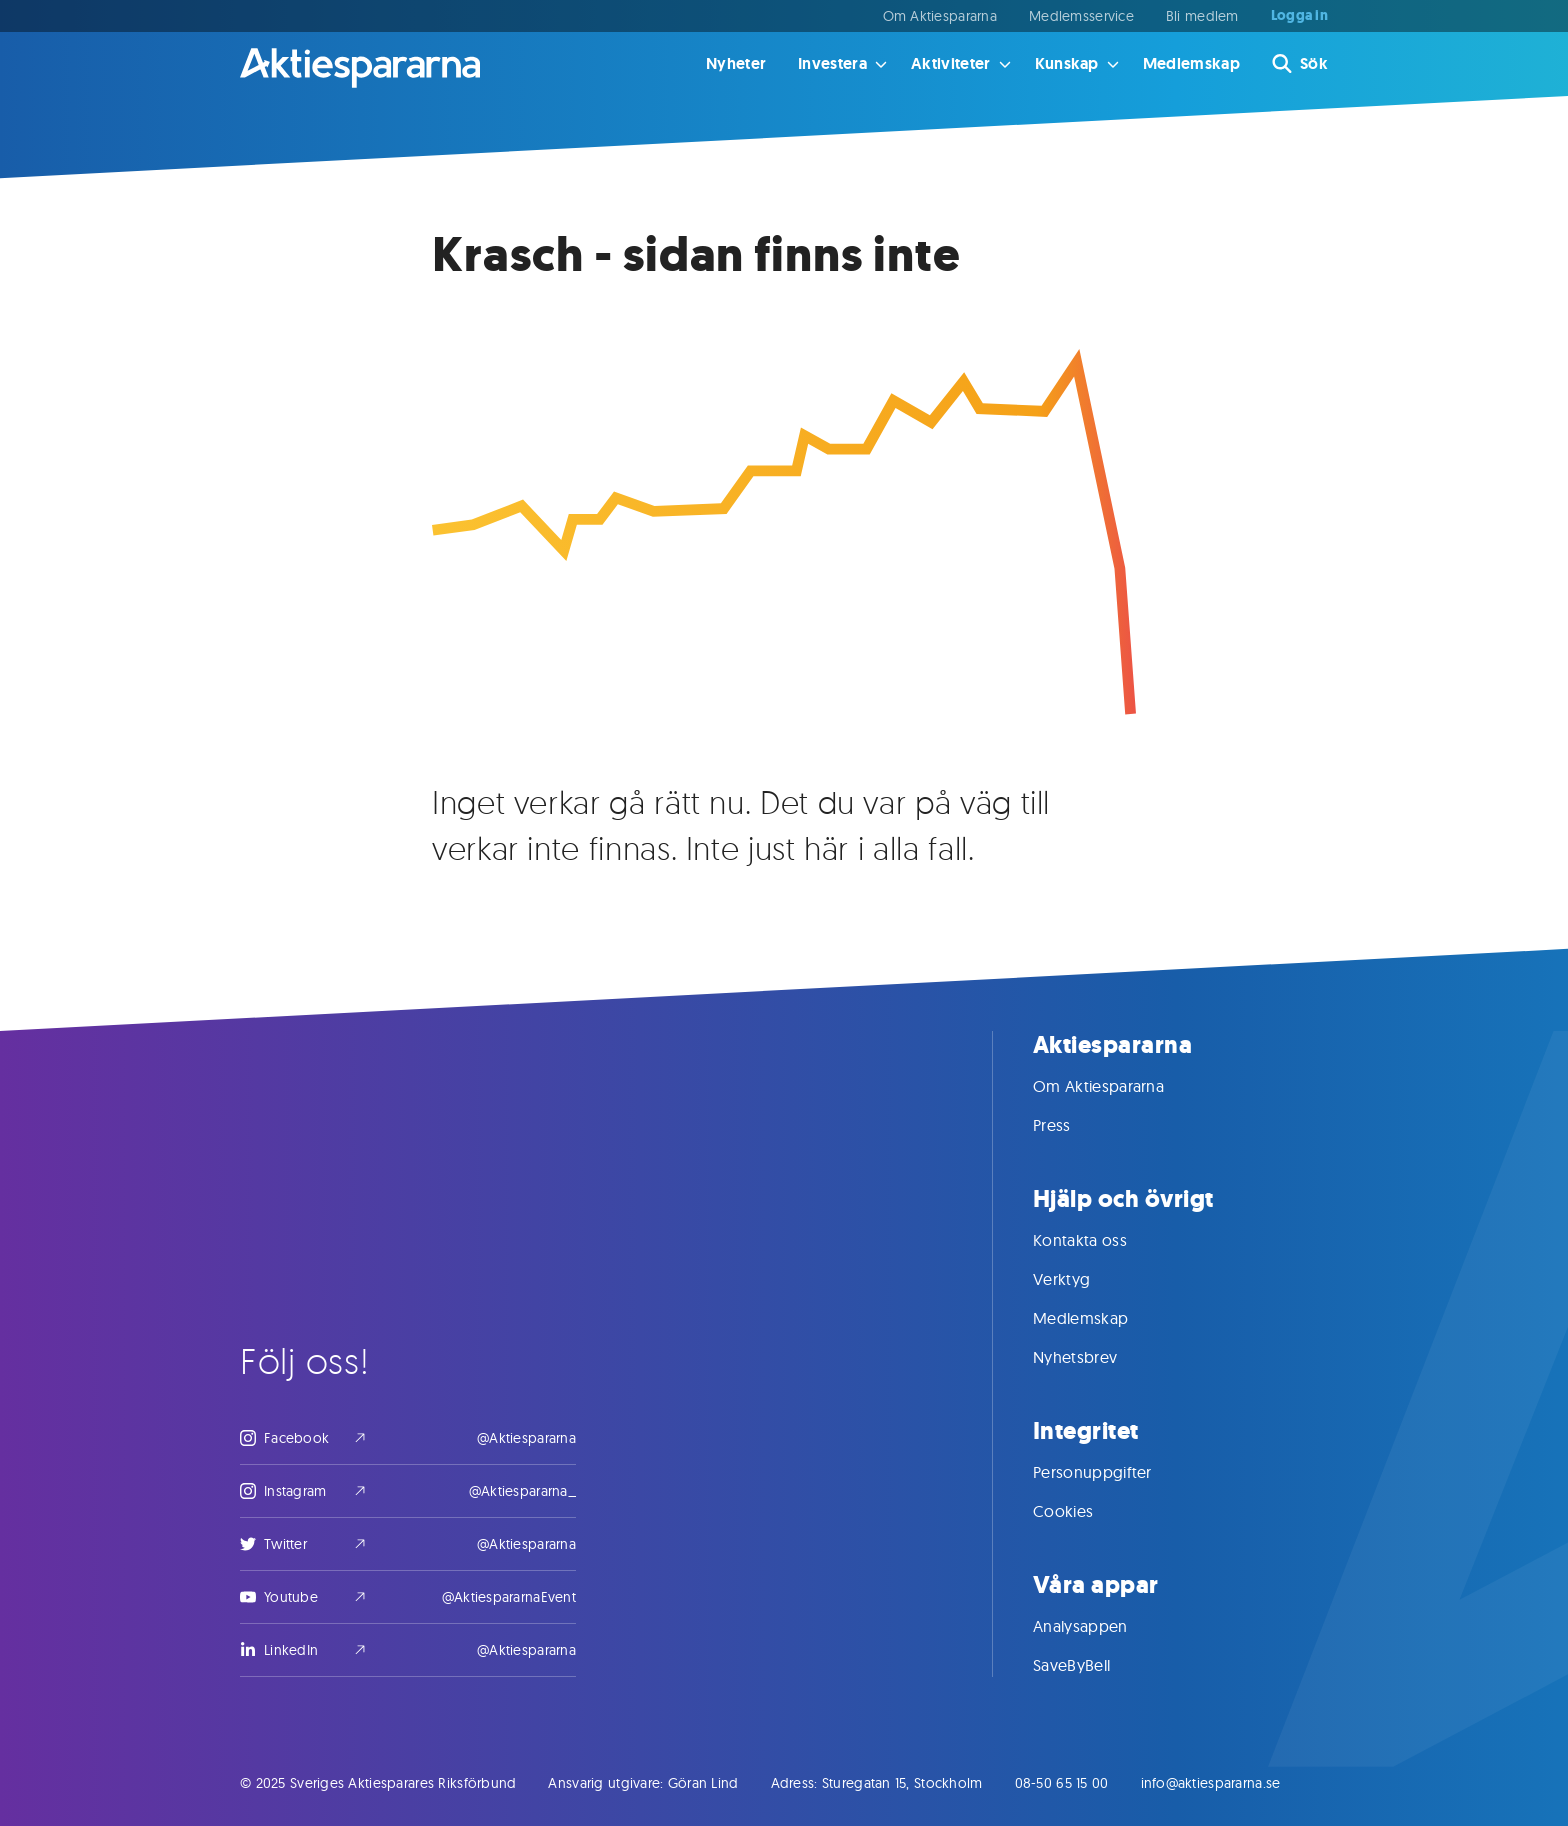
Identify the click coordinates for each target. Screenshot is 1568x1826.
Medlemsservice (1081, 16)
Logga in (1299, 16)
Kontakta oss (1100, 1240)
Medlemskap (1191, 63)
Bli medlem (1202, 16)
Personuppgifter (1112, 1472)
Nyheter (736, 63)
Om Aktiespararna (940, 16)
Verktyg (1081, 1279)
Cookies (1083, 1511)
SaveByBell (1091, 1665)
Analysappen (1100, 1626)
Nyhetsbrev (1095, 1357)
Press (1072, 1125)
